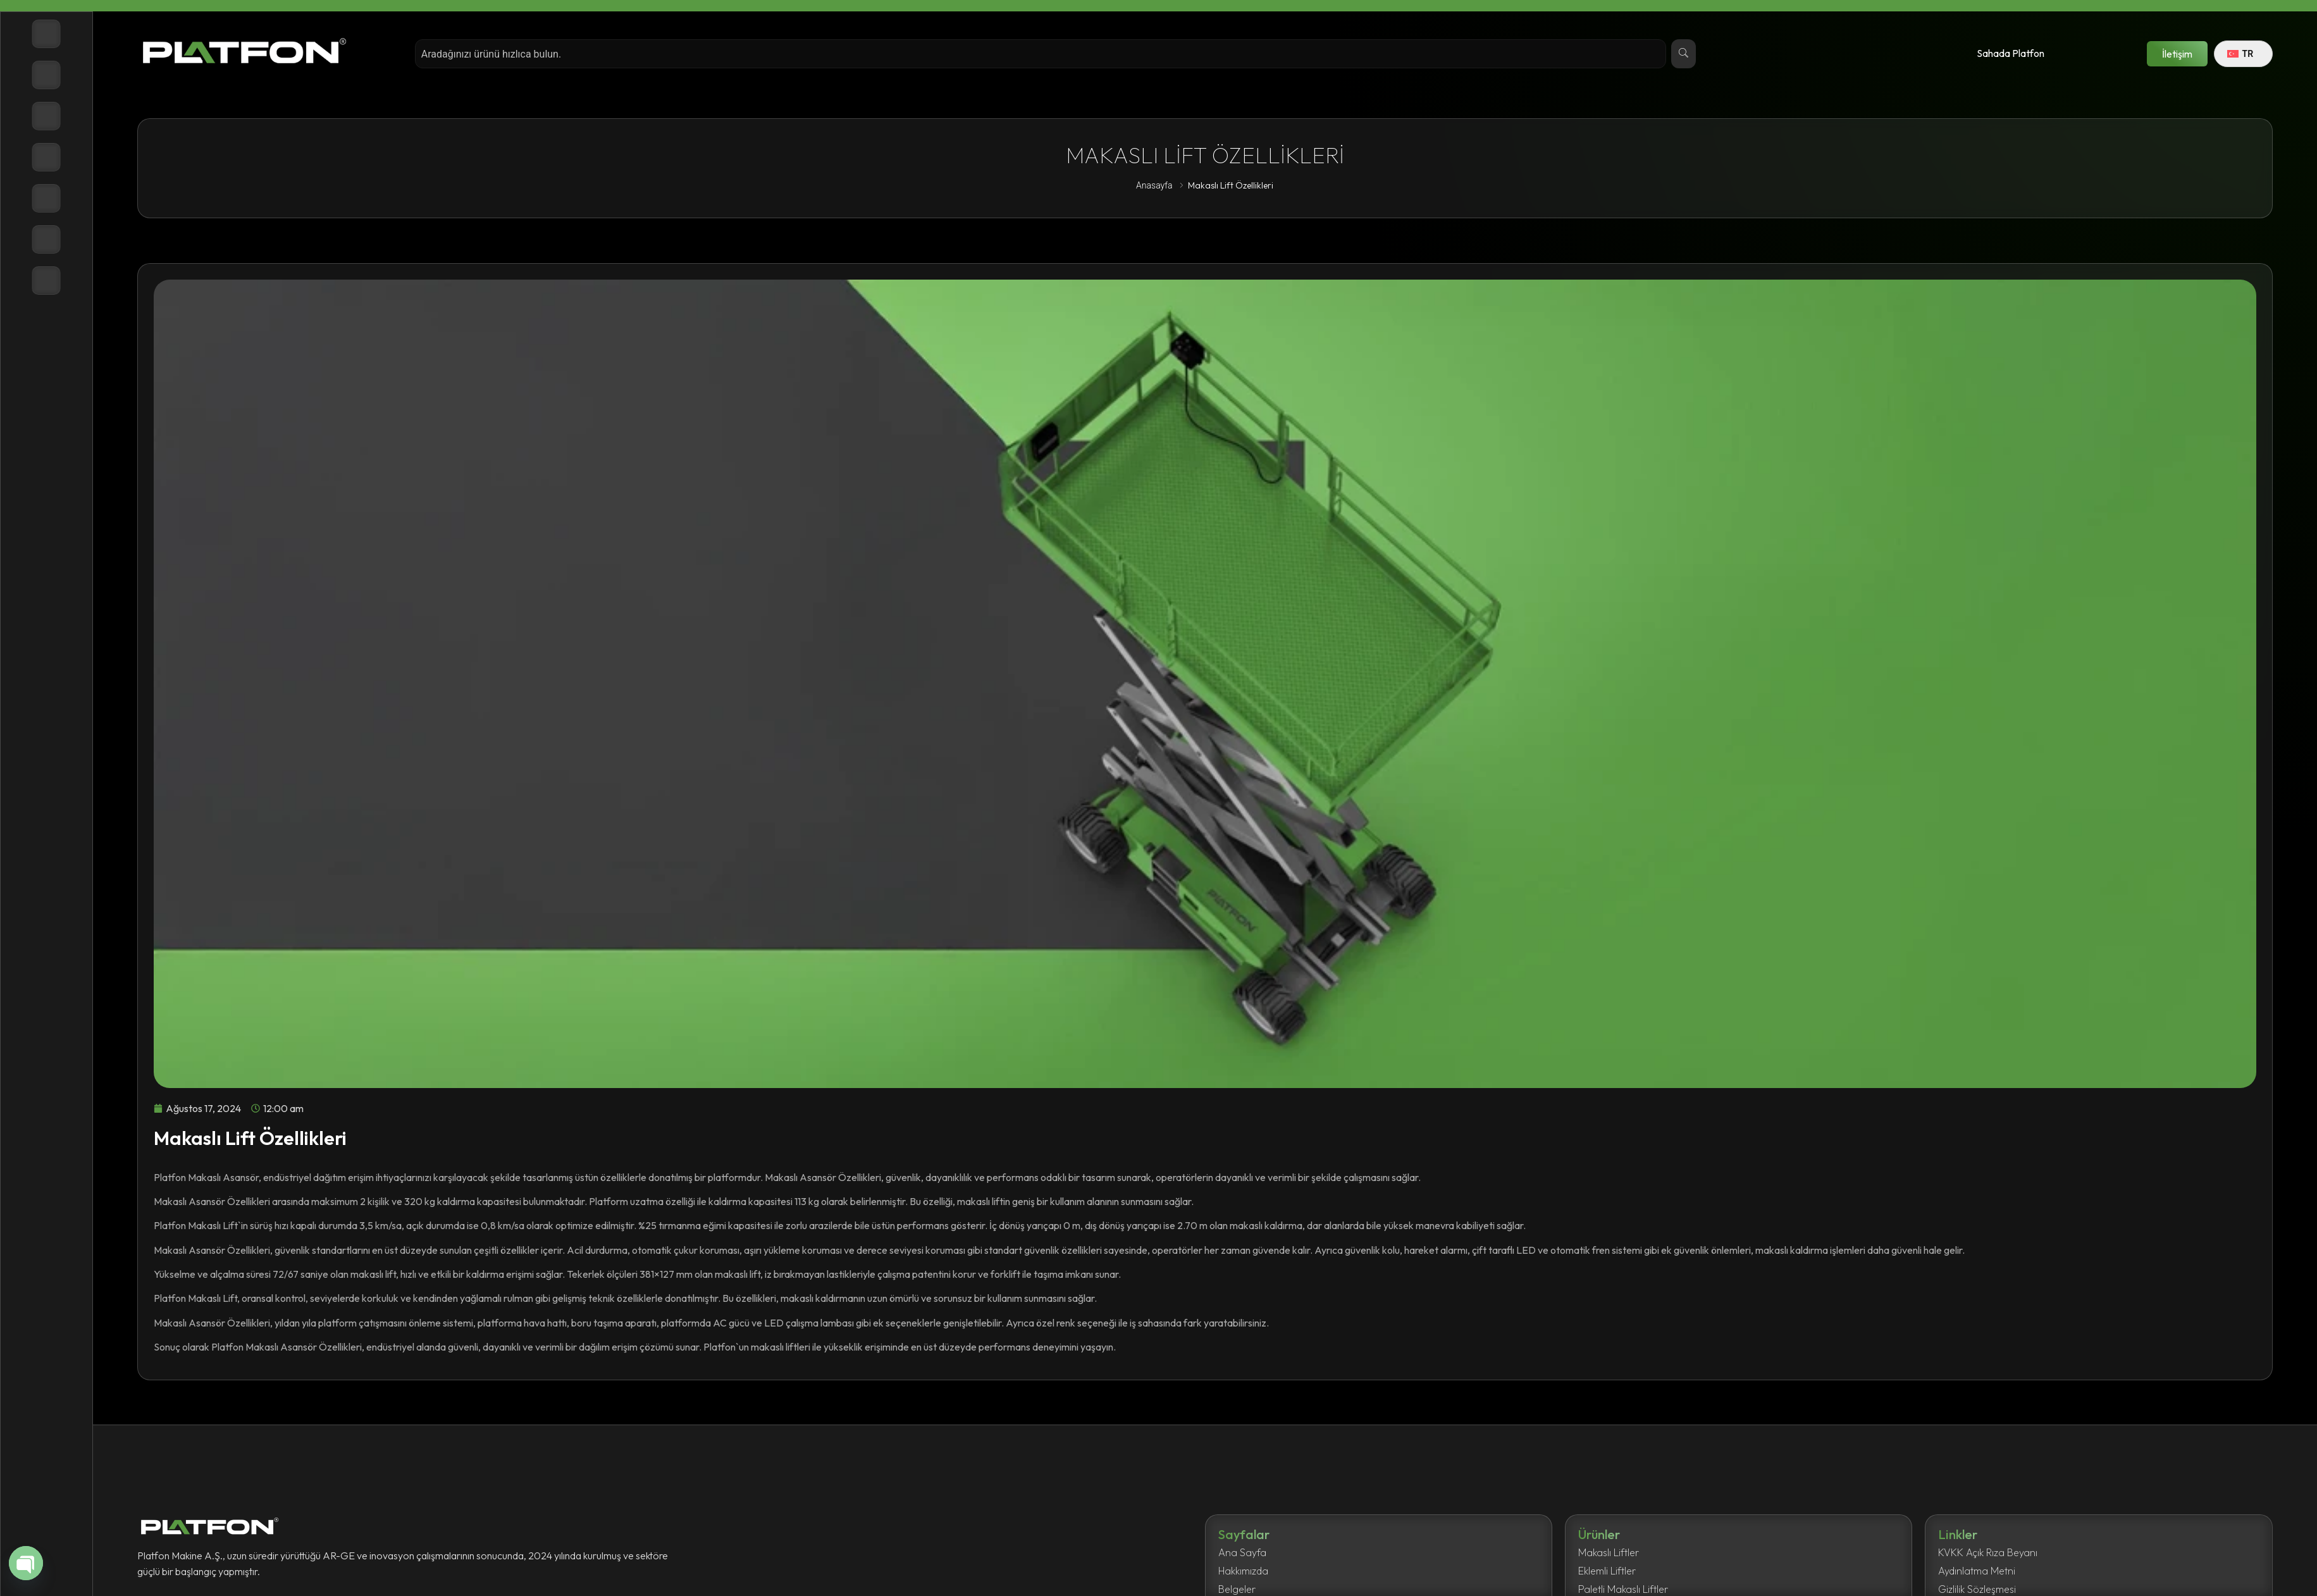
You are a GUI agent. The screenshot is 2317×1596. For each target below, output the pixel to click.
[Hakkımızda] (46, 116)
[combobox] (1040, 54)
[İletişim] (46, 280)
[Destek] (46, 239)
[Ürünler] (46, 75)
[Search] (1683, 54)
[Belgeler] (46, 157)
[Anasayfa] (46, 34)
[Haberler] (46, 198)
